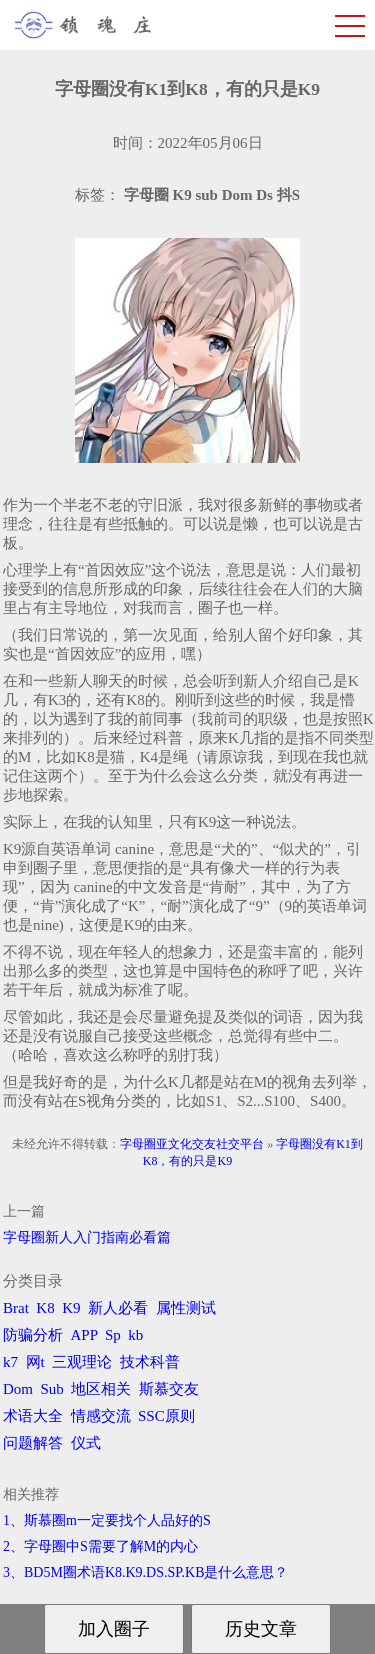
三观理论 (82, 1362)
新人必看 (118, 1308)
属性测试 (186, 1308)
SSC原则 (166, 1416)
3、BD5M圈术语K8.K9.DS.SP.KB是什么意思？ (145, 1572)
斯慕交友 (169, 1389)
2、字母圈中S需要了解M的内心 (100, 1546)
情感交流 (101, 1416)
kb (135, 1335)
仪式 (86, 1443)
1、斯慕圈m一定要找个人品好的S (107, 1520)
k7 (10, 1362)
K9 (71, 1308)
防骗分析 (33, 1335)
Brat (16, 1308)
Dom (18, 1389)
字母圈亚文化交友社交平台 (192, 1144)
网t (35, 1362)
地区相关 (101, 1389)
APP (84, 1335)
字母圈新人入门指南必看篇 (87, 1237)
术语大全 (33, 1416)
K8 (45, 1308)
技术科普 (150, 1362)
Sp (113, 1335)
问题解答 (33, 1443)
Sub (52, 1389)
